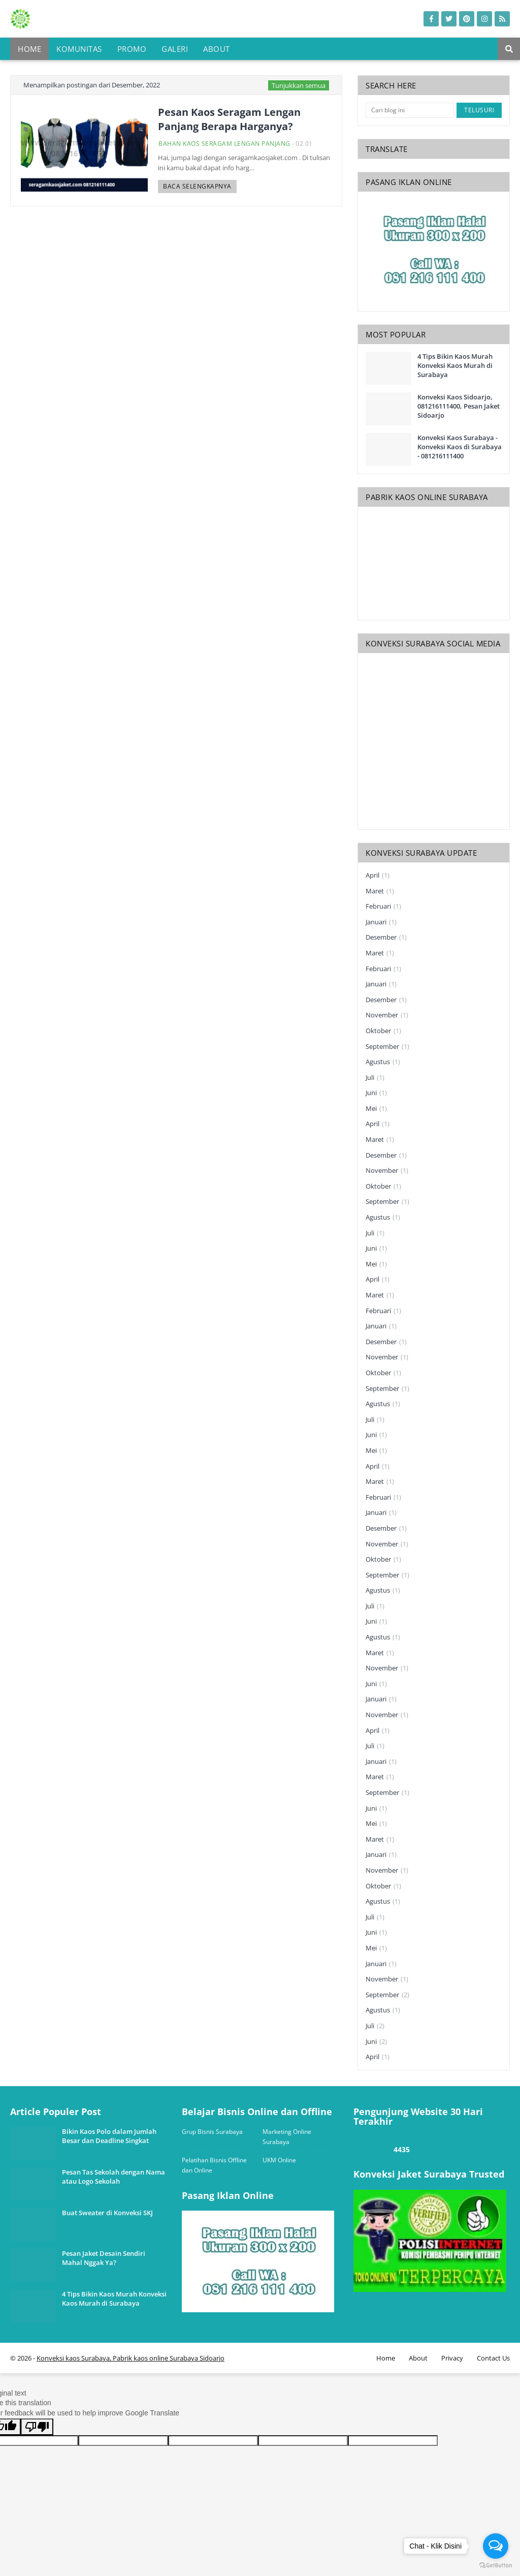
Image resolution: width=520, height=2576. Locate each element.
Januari (381, 922)
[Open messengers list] (495, 2546)
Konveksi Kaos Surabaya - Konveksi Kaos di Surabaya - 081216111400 (459, 446)
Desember (386, 938)
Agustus (383, 1062)
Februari (383, 907)
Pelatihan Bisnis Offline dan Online (214, 2165)
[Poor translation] (37, 2426)
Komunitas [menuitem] (79, 49)
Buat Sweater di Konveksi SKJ (107, 2212)
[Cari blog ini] (410, 110)
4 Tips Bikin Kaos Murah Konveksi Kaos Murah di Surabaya (455, 365)
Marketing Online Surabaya (287, 2136)
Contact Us (493, 2358)
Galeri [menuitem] (174, 49)
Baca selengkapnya (197, 186)
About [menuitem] (216, 49)
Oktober (383, 1031)
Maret (380, 891)
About (418, 2358)
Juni (376, 1093)
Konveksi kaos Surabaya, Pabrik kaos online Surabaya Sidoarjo (130, 2358)
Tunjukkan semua (299, 85)
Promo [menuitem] (132, 49)
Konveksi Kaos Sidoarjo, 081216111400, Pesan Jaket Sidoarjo (458, 406)
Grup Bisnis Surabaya (212, 2131)
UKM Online (279, 2160)
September (387, 1047)
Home (385, 2358)
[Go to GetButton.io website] (495, 2565)
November (387, 1015)
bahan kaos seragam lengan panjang (224, 143)
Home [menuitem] (29, 49)
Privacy (452, 2358)
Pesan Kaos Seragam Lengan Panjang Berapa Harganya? (229, 119)
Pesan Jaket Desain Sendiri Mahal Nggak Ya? (103, 2258)
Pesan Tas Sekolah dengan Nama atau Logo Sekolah (113, 2176)
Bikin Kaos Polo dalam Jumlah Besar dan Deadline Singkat (109, 2136)
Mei (376, 1109)
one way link (48, 2102)
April (377, 876)
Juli (375, 1078)
